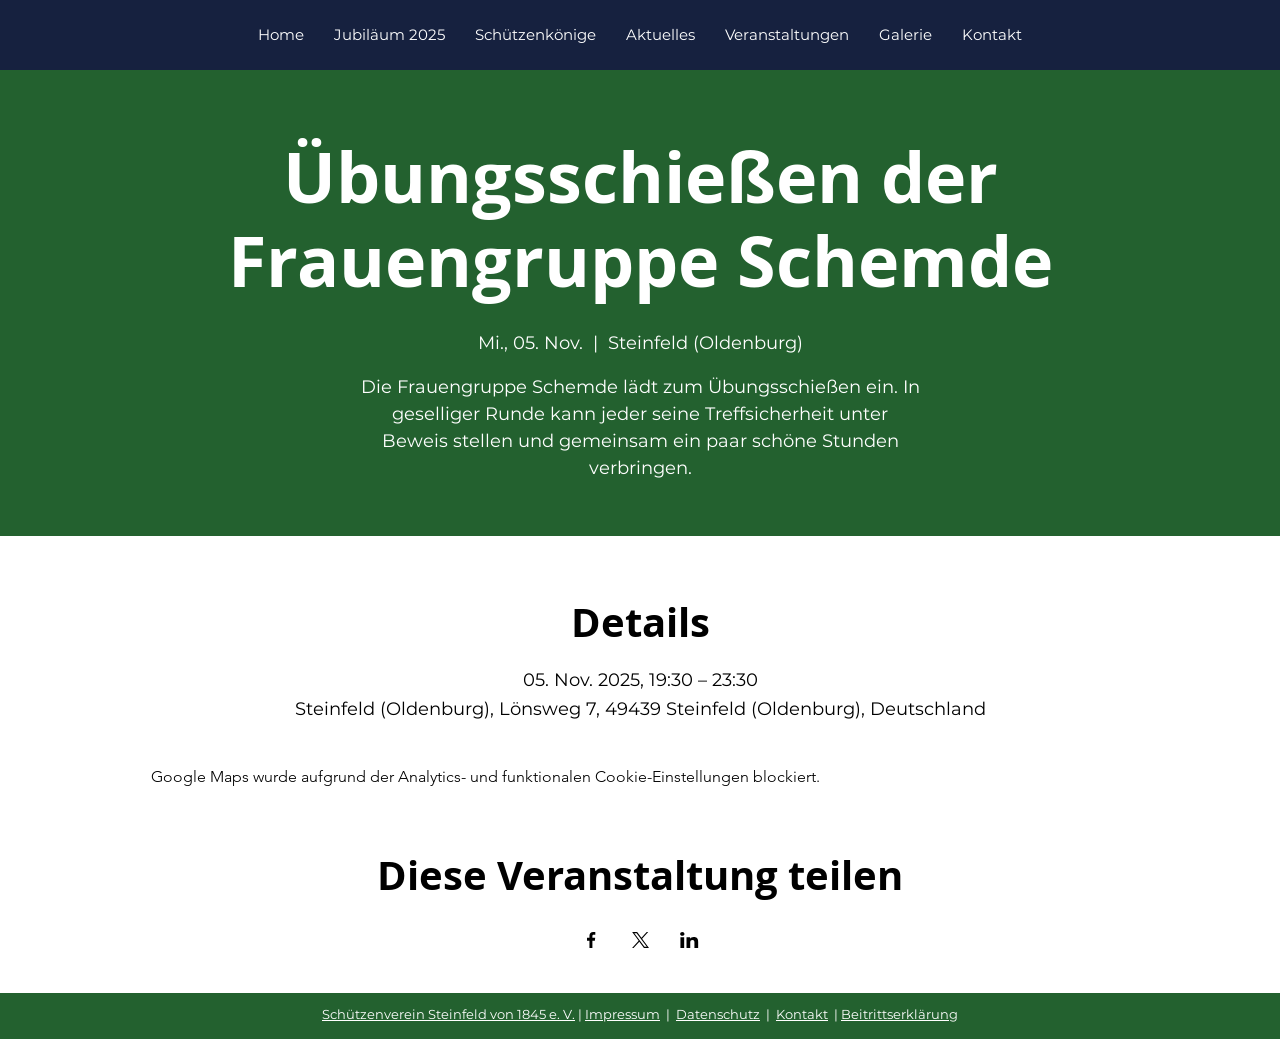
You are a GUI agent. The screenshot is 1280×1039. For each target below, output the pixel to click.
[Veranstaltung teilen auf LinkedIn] (689, 940)
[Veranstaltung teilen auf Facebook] (591, 940)
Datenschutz (718, 1014)
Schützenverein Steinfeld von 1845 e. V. (448, 1014)
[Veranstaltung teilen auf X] (640, 940)
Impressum (622, 1014)
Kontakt (802, 1014)
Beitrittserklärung (899, 1014)
